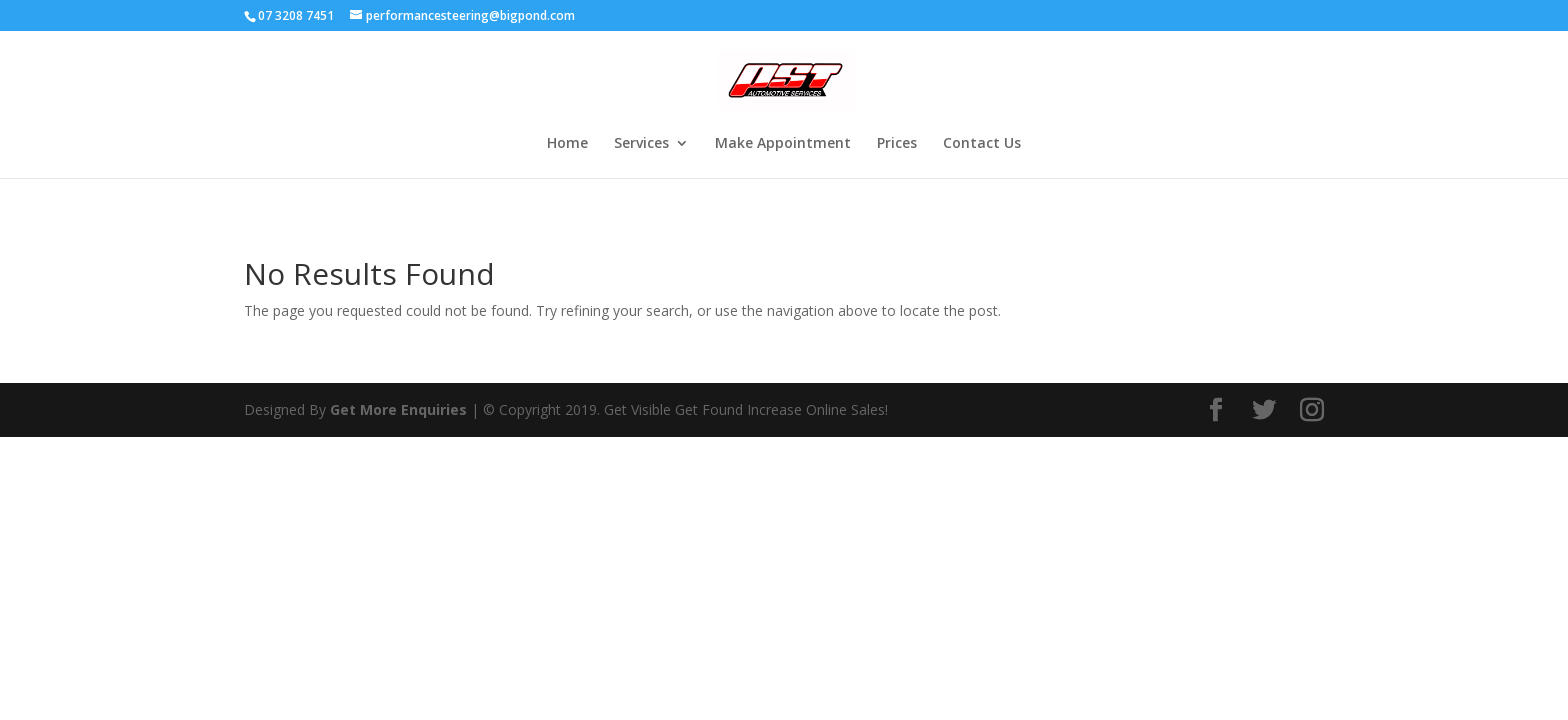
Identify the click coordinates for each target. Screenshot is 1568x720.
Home (567, 144)
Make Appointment (783, 144)
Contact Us (982, 144)
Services (641, 144)
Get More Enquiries (398, 409)
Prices (897, 144)
